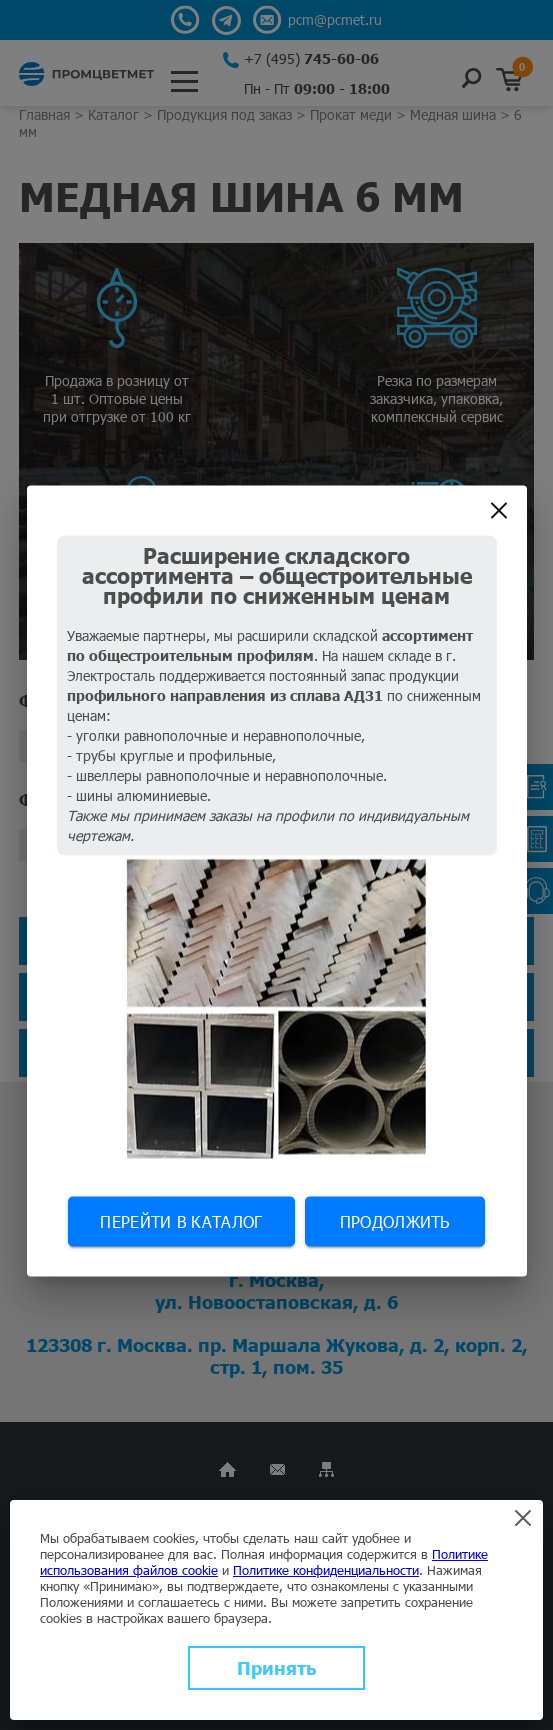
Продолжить (395, 1221)
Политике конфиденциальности (326, 1570)
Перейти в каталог (181, 1221)
